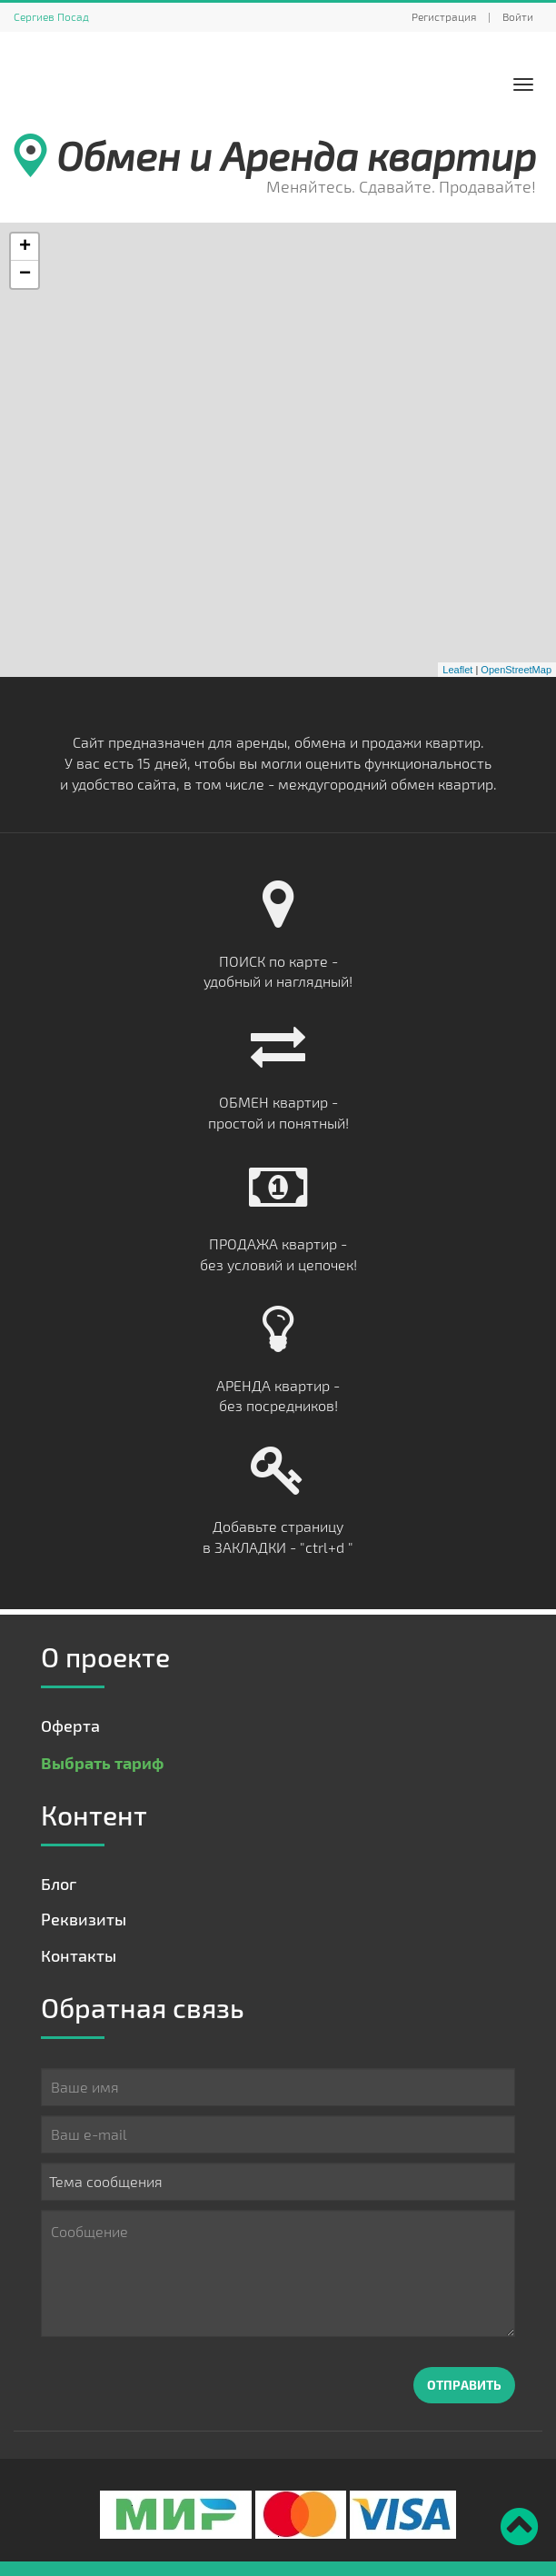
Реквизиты (83, 1919)
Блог (58, 1884)
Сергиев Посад (51, 16)
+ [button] (25, 247)
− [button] (25, 274)
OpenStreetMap (516, 669)
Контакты (78, 1955)
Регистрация (444, 16)
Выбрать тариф (102, 1762)
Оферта (70, 1726)
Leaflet (457, 669)
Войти (517, 16)
